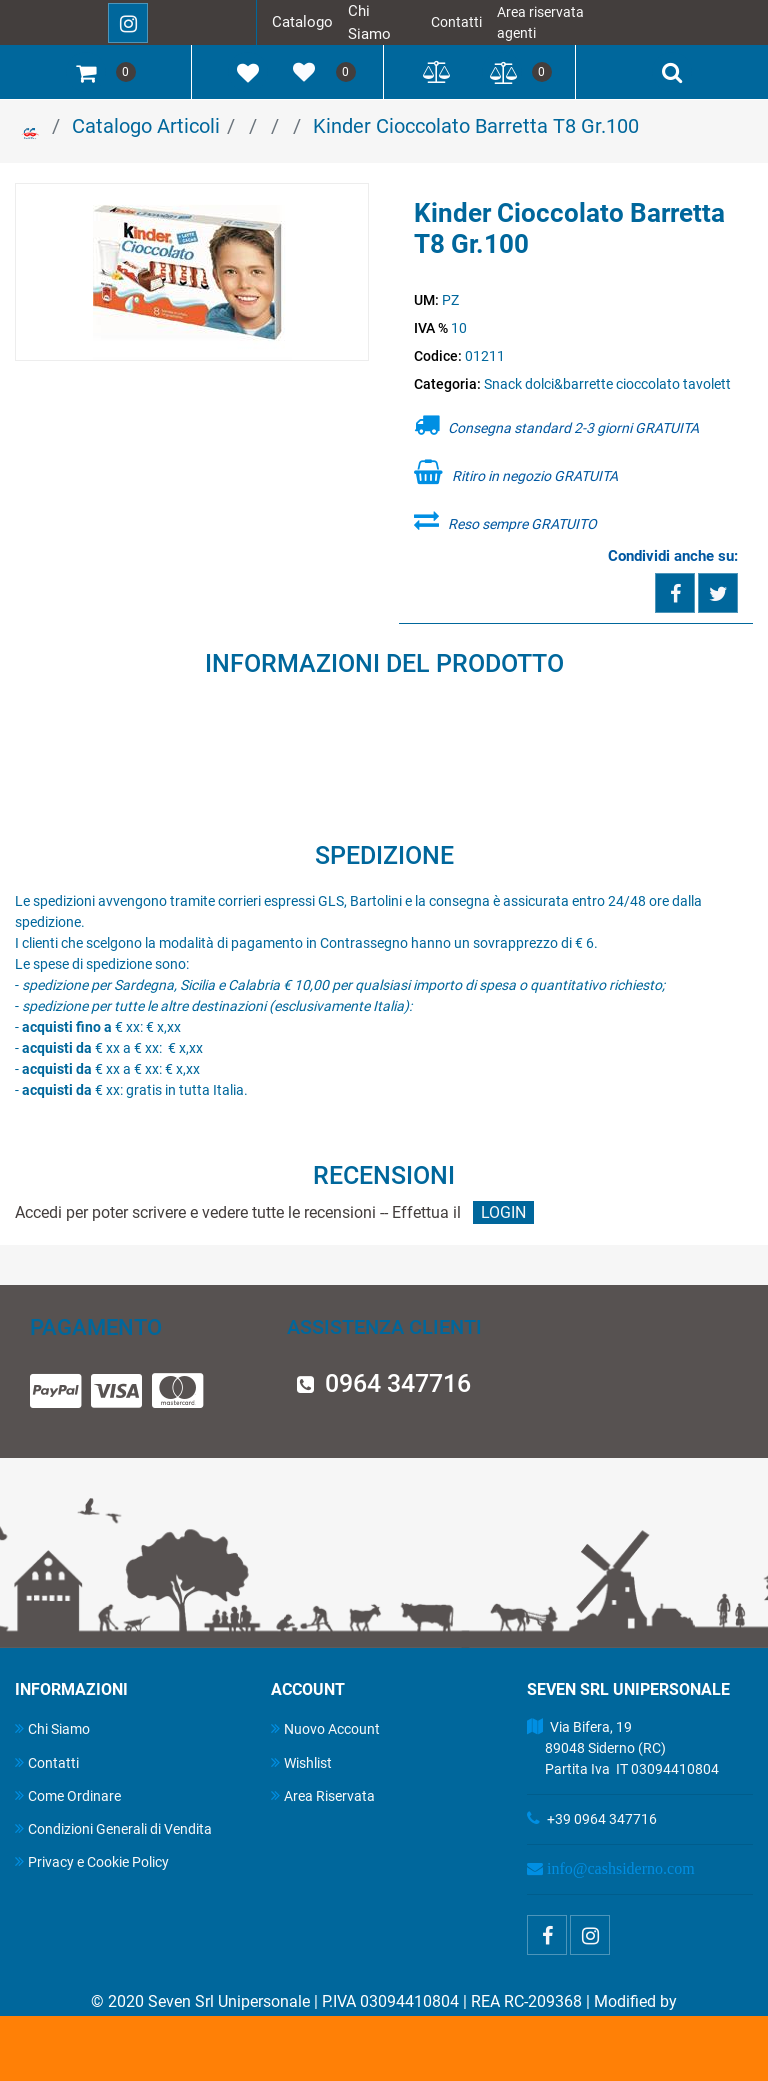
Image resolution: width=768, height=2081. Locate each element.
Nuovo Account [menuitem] (325, 1728)
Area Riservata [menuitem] (323, 1795)
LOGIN (503, 1212)
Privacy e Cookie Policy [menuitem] (92, 1861)
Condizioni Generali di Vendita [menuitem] (113, 1828)
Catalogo (302, 22)
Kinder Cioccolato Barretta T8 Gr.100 (476, 126)
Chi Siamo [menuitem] (52, 1728)
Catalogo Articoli (146, 126)
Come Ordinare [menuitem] (68, 1795)
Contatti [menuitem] (47, 1762)
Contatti (456, 22)
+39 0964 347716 (602, 1819)
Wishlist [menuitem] (301, 1762)
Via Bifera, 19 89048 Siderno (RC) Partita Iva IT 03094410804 (623, 1748)
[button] (192, 273)
